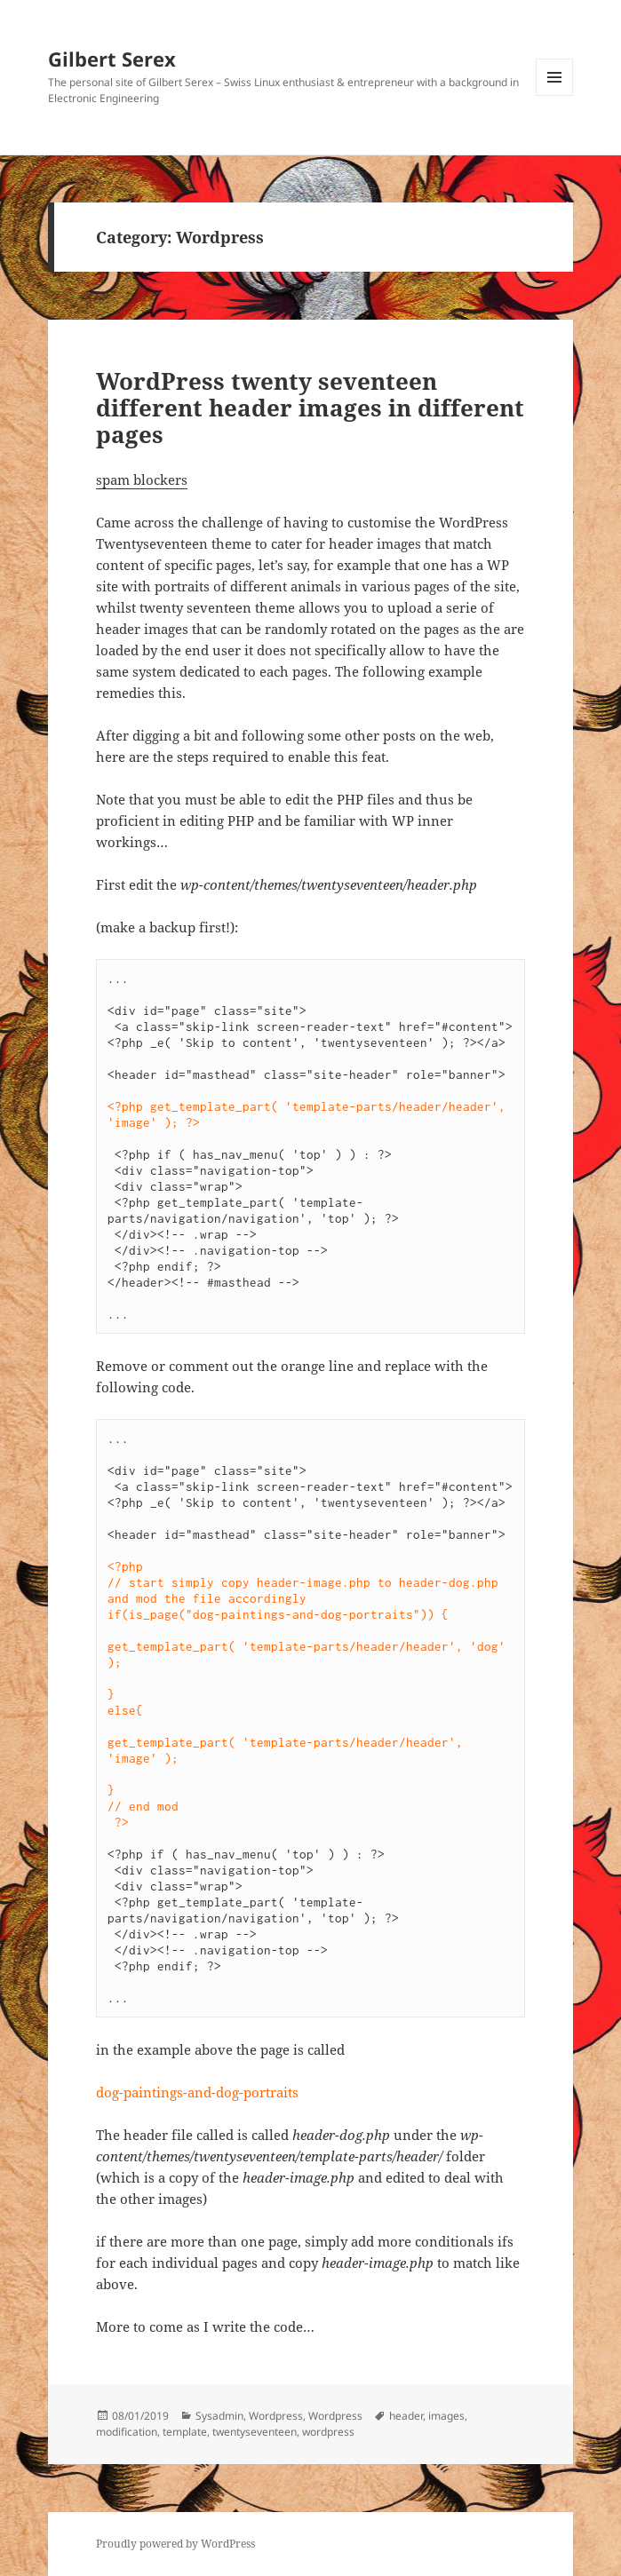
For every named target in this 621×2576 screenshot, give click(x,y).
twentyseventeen (254, 2431)
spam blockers (141, 479)
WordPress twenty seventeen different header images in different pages (310, 407)
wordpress (328, 2431)
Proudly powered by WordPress (175, 2543)
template (185, 2431)
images (446, 2415)
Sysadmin (219, 2415)
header (406, 2415)
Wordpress (276, 2415)
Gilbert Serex (112, 58)
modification (126, 2431)
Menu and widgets (555, 95)
